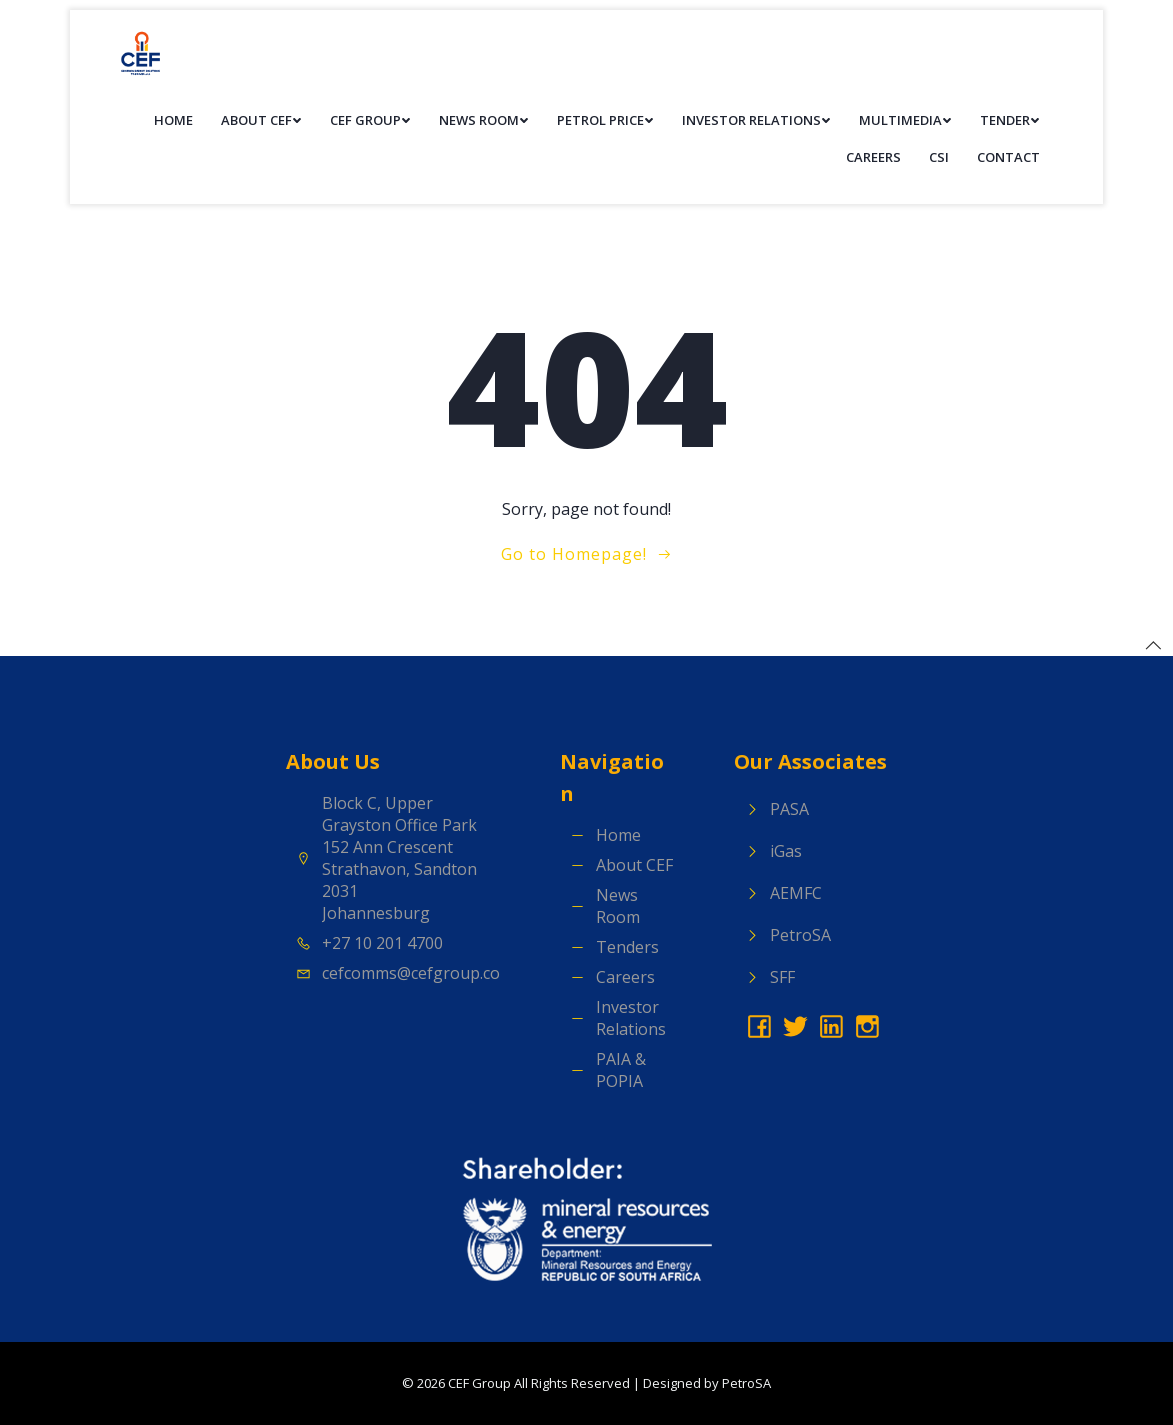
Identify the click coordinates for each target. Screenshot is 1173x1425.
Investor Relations (756, 120)
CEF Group (370, 120)
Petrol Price (605, 120)
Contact (1008, 157)
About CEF (261, 120)
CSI (939, 157)
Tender (1010, 120)
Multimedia (905, 120)
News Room (484, 120)
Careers (873, 157)
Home (173, 120)
